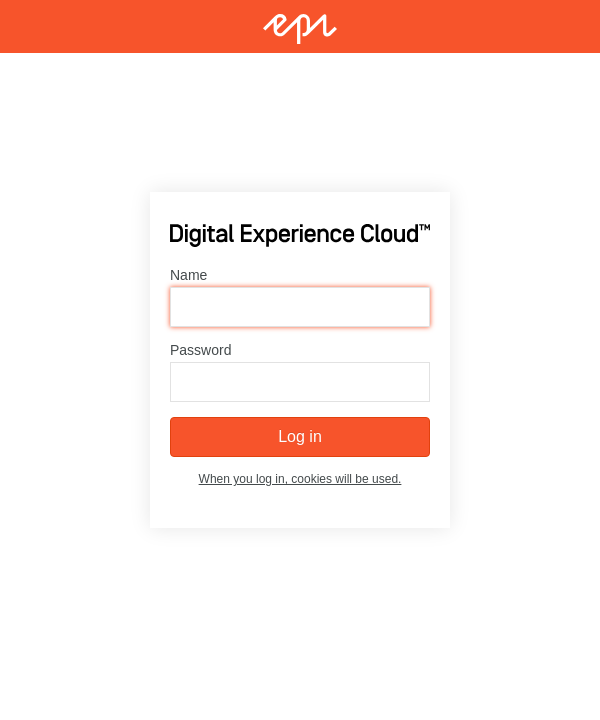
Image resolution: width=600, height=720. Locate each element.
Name (188, 275)
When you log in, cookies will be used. (300, 479)
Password (200, 350)
